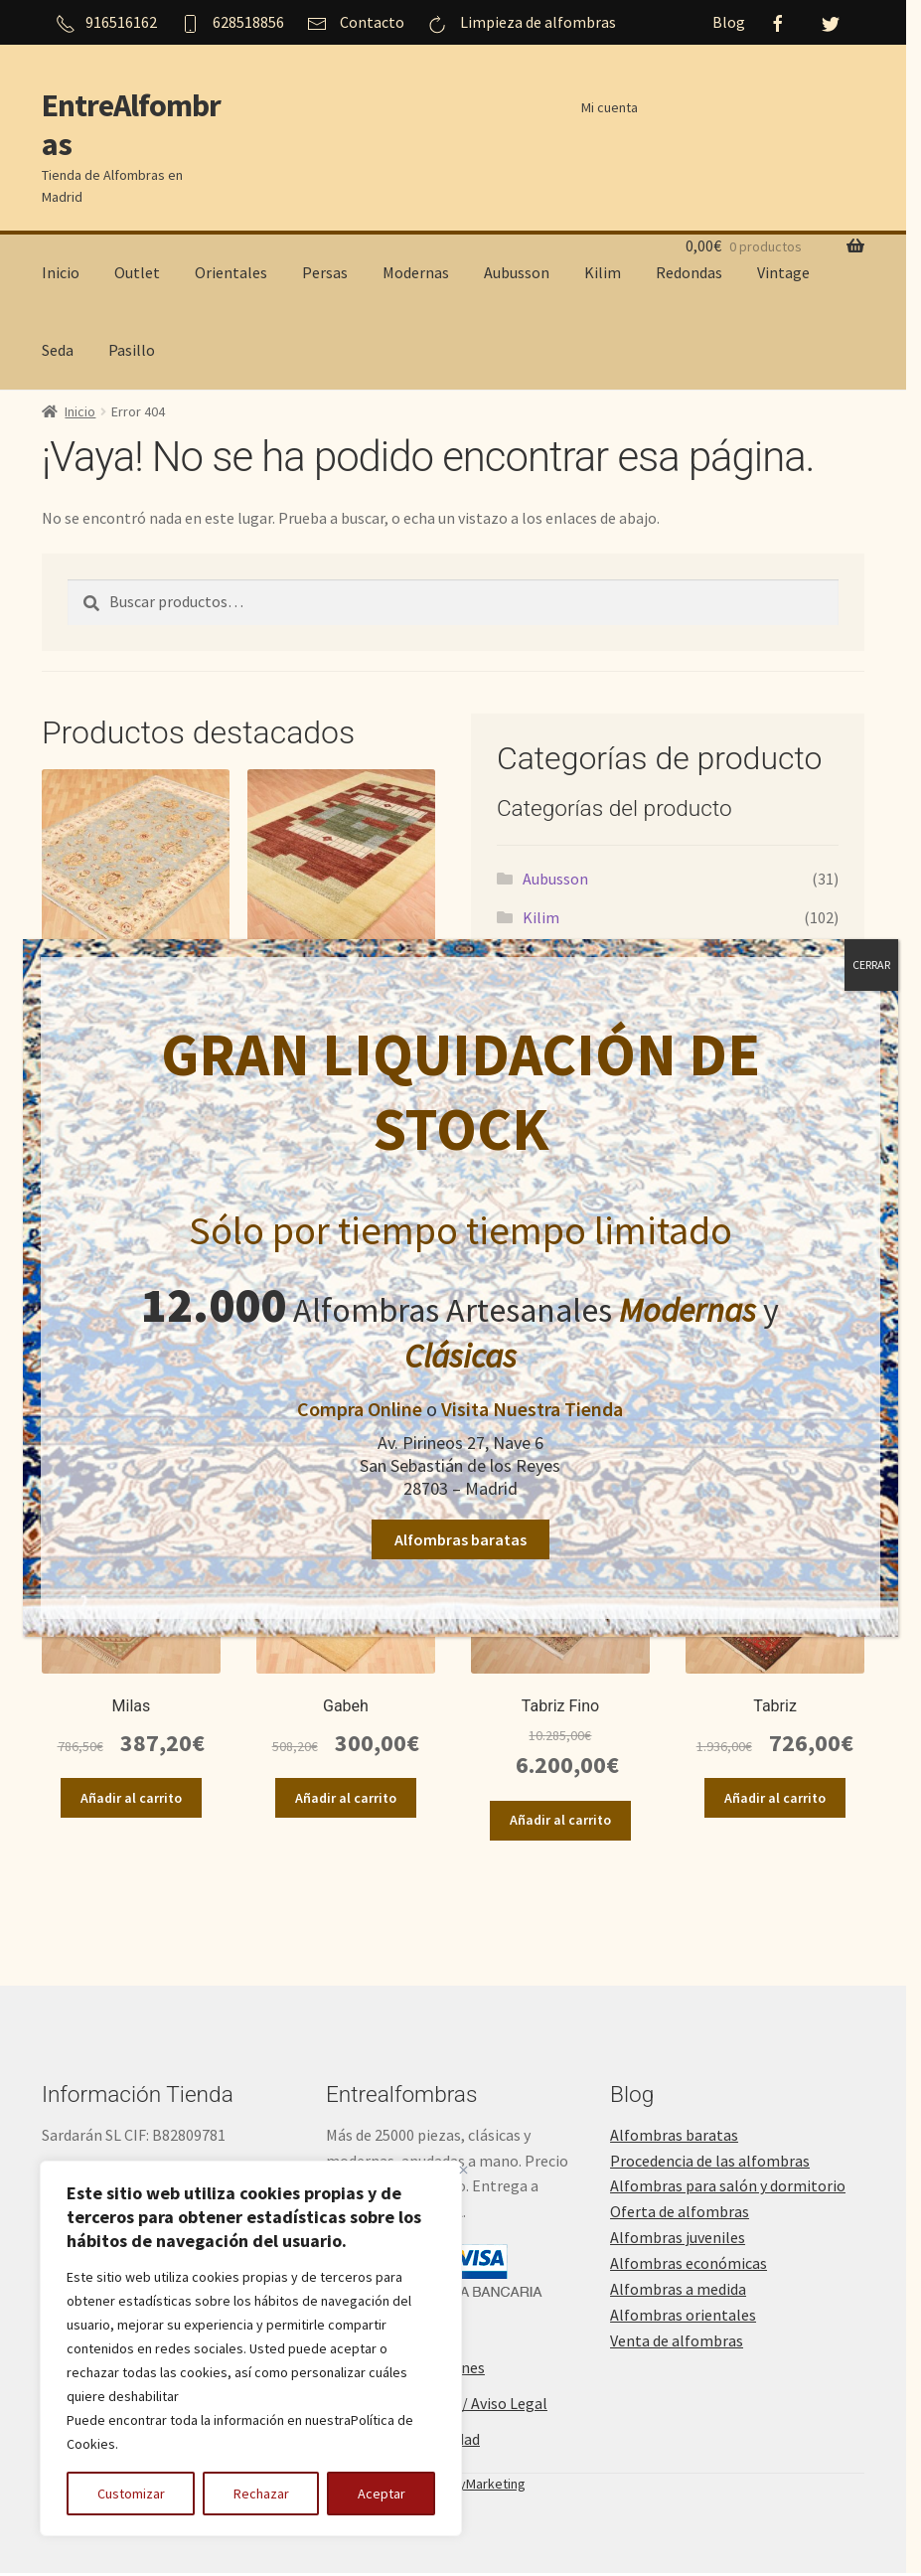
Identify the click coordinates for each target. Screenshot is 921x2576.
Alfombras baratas (460, 1539)
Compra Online (359, 1408)
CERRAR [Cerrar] (871, 964)
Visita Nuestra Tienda (532, 1408)
